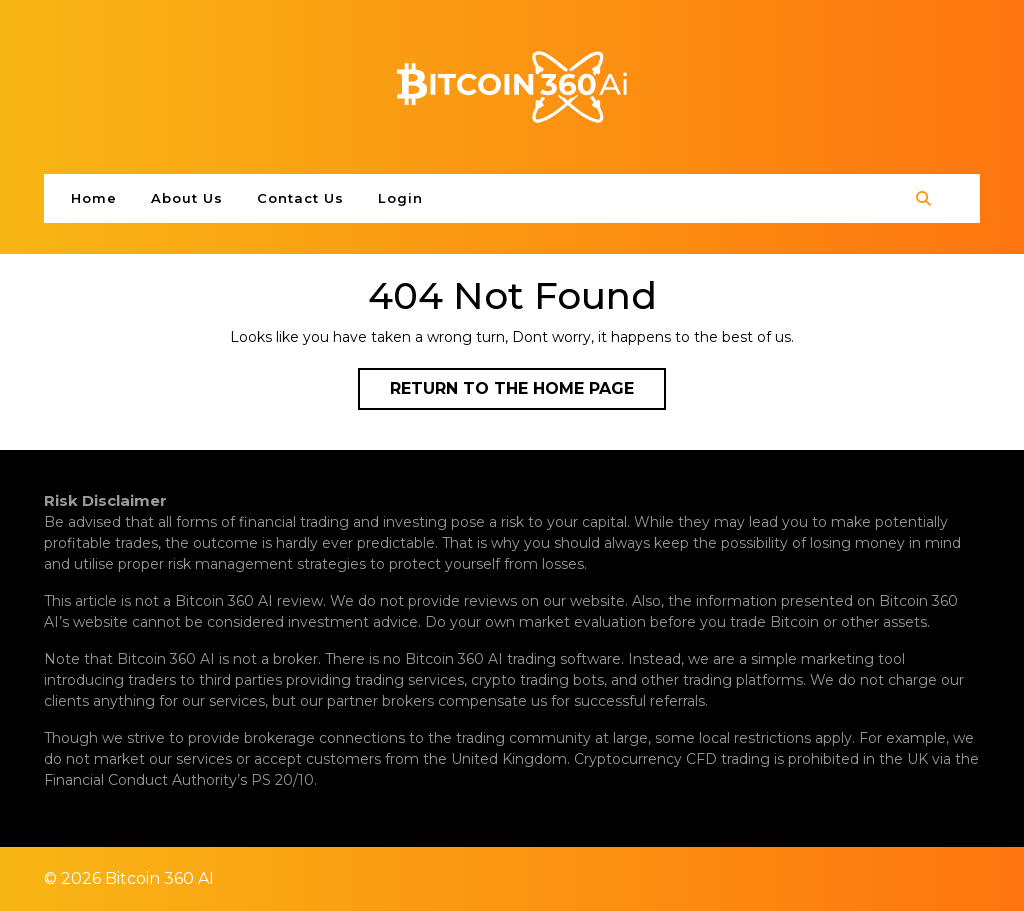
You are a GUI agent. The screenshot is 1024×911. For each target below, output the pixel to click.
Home (94, 198)
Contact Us (300, 198)
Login (400, 198)
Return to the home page (528, 393)
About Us (187, 198)
